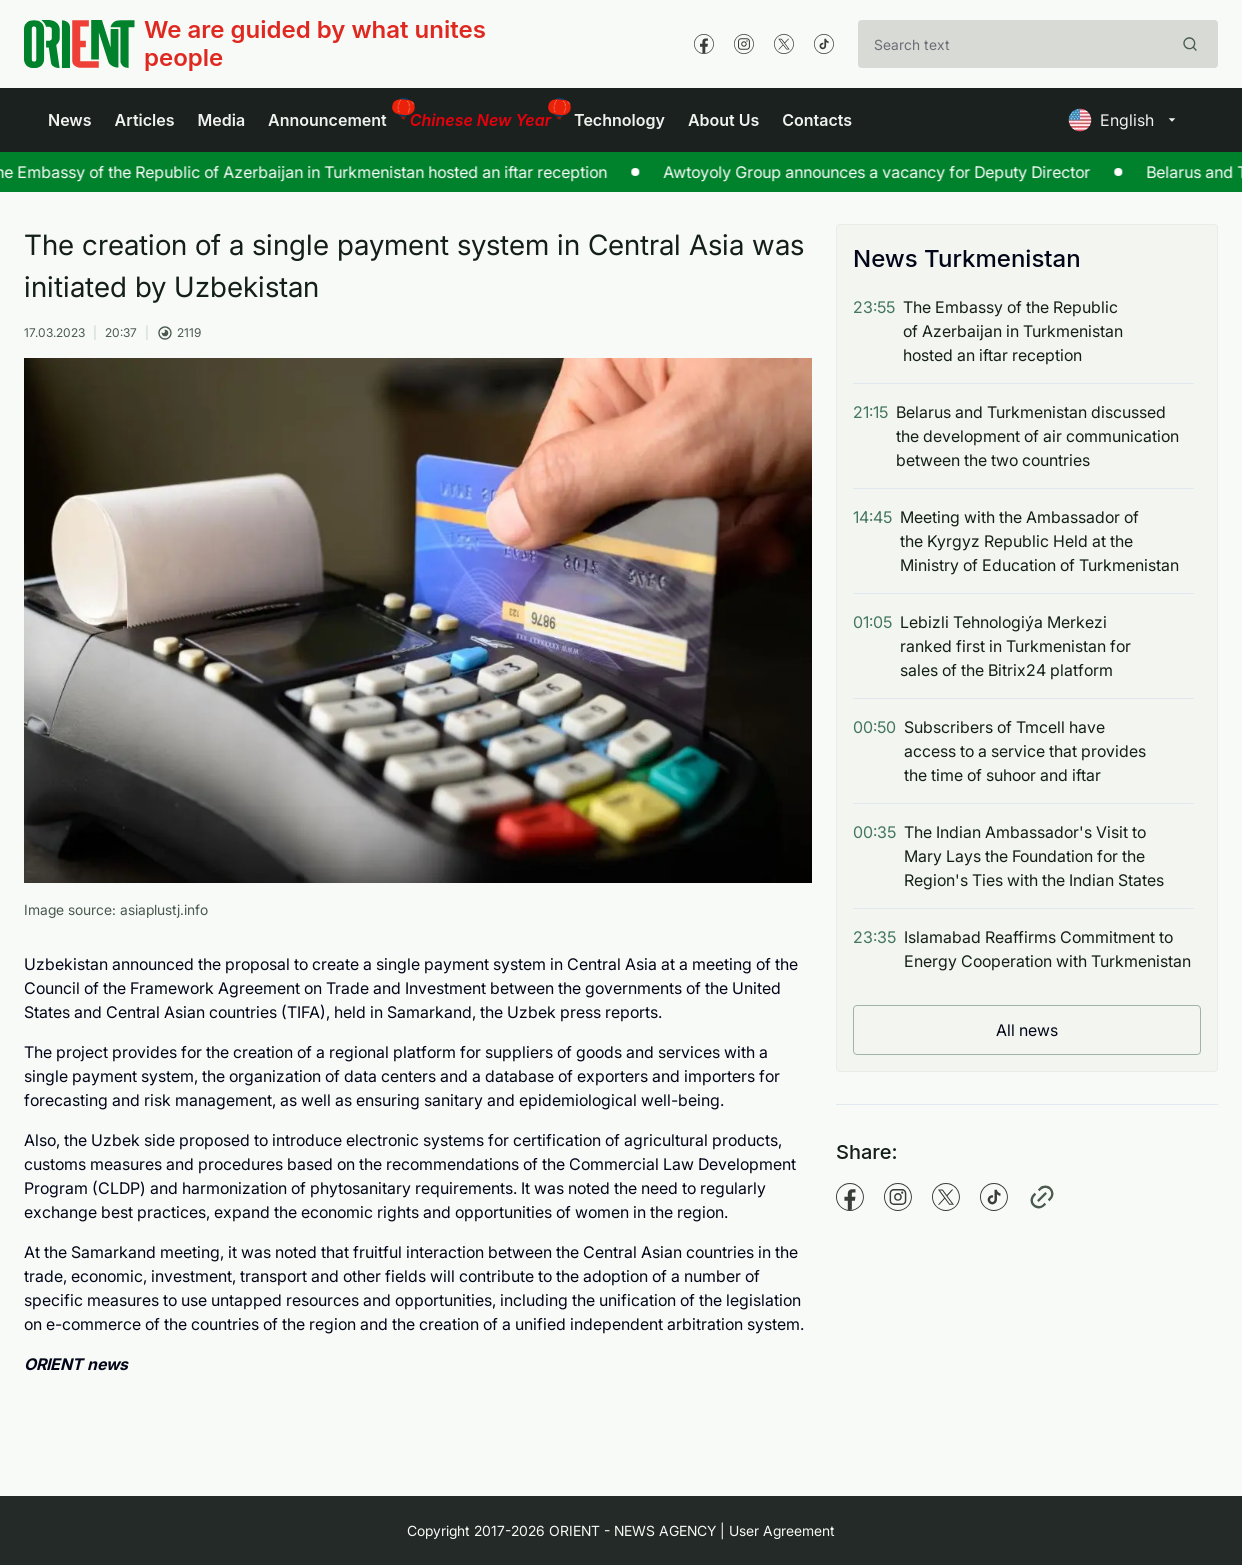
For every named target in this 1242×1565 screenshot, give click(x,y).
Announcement (327, 120)
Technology (619, 120)
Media (221, 120)
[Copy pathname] (1042, 1197)
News (70, 120)
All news (1027, 1030)
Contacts (817, 120)
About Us (723, 120)
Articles (145, 120)
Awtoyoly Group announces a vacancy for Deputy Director (861, 172)
